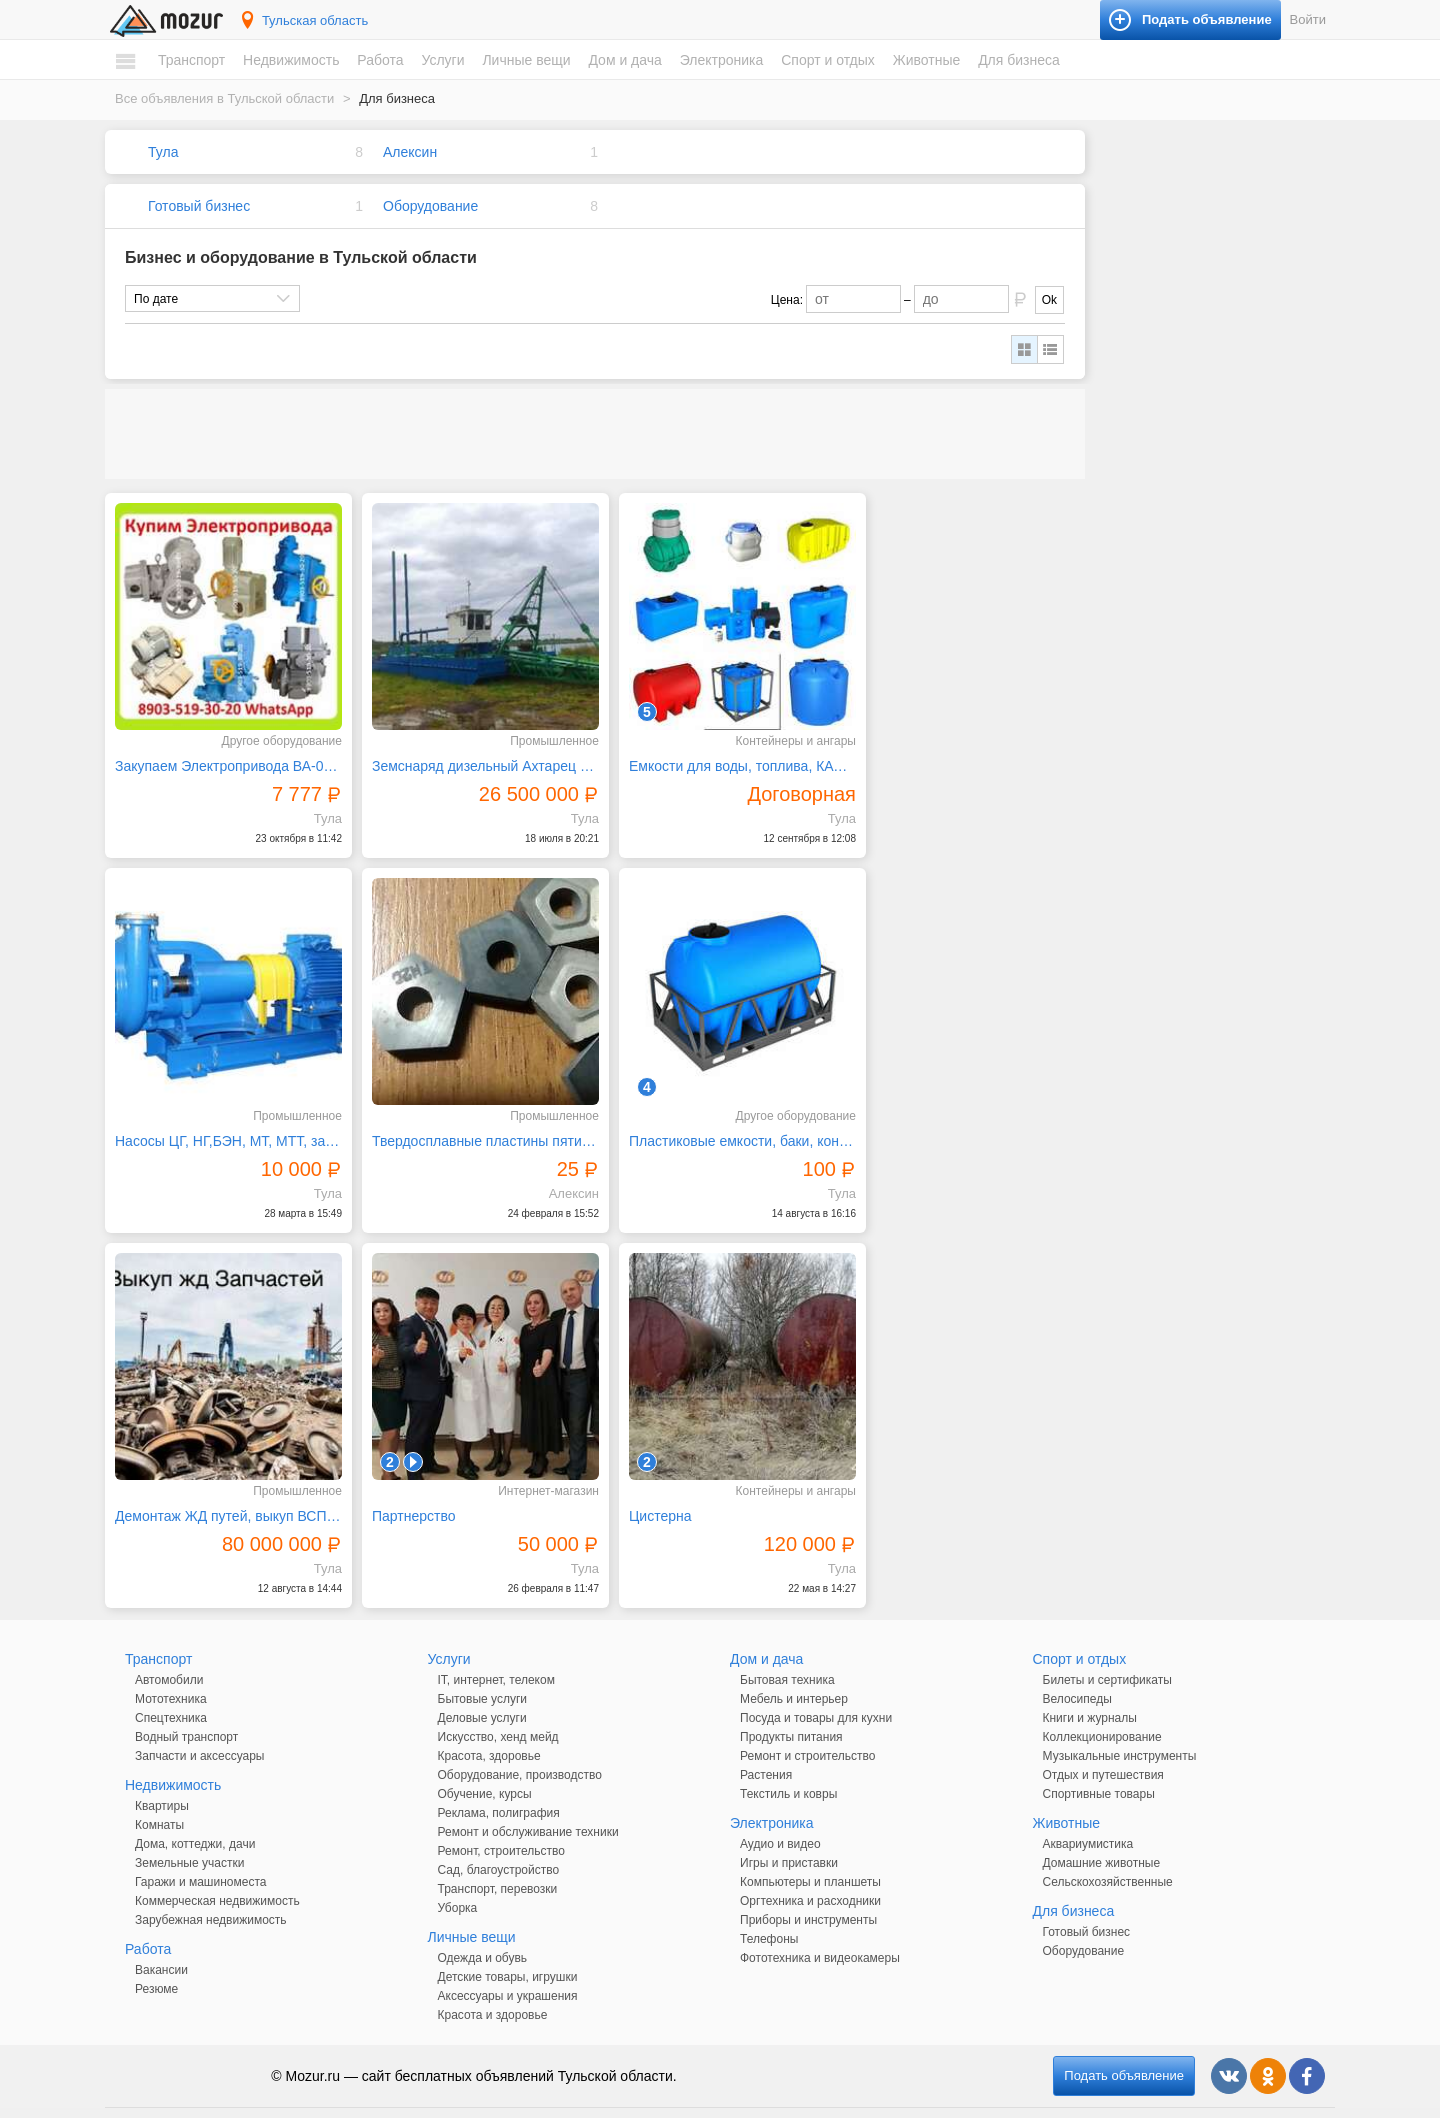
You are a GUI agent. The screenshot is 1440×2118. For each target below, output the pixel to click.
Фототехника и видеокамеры (820, 1930)
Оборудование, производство (520, 1747)
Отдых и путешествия (1103, 1747)
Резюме (156, 1961)
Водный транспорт (186, 1709)
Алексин (410, 152)
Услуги (442, 60)
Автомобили (169, 1652)
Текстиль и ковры (788, 1766)
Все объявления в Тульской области (224, 98)
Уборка (458, 1880)
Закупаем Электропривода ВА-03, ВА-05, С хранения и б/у (224, 757)
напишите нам (994, 2098)
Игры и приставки (789, 1835)
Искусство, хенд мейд (498, 1709)
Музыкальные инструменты (1120, 1728)
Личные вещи (526, 60)
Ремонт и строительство (807, 1728)
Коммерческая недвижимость (217, 1873)
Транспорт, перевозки (498, 1861)
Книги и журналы (1090, 1690)
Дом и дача (624, 60)
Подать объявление (1124, 2047)
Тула (163, 152)
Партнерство (900, 1122)
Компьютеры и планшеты (810, 1854)
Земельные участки (189, 1835)
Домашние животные (1102, 1835)
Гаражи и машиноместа (200, 1854)
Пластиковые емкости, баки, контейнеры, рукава (472, 1122)
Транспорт (191, 60)
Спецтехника (171, 1690)
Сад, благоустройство (499, 1842)
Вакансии (161, 1942)
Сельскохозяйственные (1108, 1854)
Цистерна (146, 1488)
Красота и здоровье (493, 1987)
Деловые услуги (482, 1690)
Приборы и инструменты (808, 1892)
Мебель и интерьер (794, 1671)
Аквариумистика (1088, 1816)
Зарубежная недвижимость (211, 1892)
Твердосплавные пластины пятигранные (224, 1122)
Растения (766, 1747)
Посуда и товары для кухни (816, 1690)
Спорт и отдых (828, 60)
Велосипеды (1077, 1671)
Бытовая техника (787, 1652)
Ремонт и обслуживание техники (528, 1804)
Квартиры (162, 1778)
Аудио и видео (780, 1816)
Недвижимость (291, 60)
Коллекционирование (1102, 1709)
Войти (1308, 19)
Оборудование (430, 206)
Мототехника (171, 1671)
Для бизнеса (1019, 60)
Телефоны (769, 1911)
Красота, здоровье (489, 1728)
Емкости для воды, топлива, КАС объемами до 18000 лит (719, 757)
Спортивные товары (1099, 1766)
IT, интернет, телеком (496, 1652)
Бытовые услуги (483, 1671)
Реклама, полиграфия (499, 1785)
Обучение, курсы (485, 1766)
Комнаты (159, 1797)
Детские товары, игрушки (508, 1949)
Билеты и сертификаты (1107, 1652)
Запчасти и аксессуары (200, 1728)
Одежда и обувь (483, 1930)
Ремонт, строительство (501, 1823)
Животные (927, 60)
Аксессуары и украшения (508, 1968)
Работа (380, 60)
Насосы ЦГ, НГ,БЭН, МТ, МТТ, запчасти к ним (967, 757)
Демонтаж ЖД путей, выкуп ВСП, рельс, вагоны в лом (719, 1122)
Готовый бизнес (199, 206)
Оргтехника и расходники (810, 1873)
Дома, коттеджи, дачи (195, 1816)
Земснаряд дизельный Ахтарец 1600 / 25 (472, 757)
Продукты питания (791, 1709)
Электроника (722, 60)
